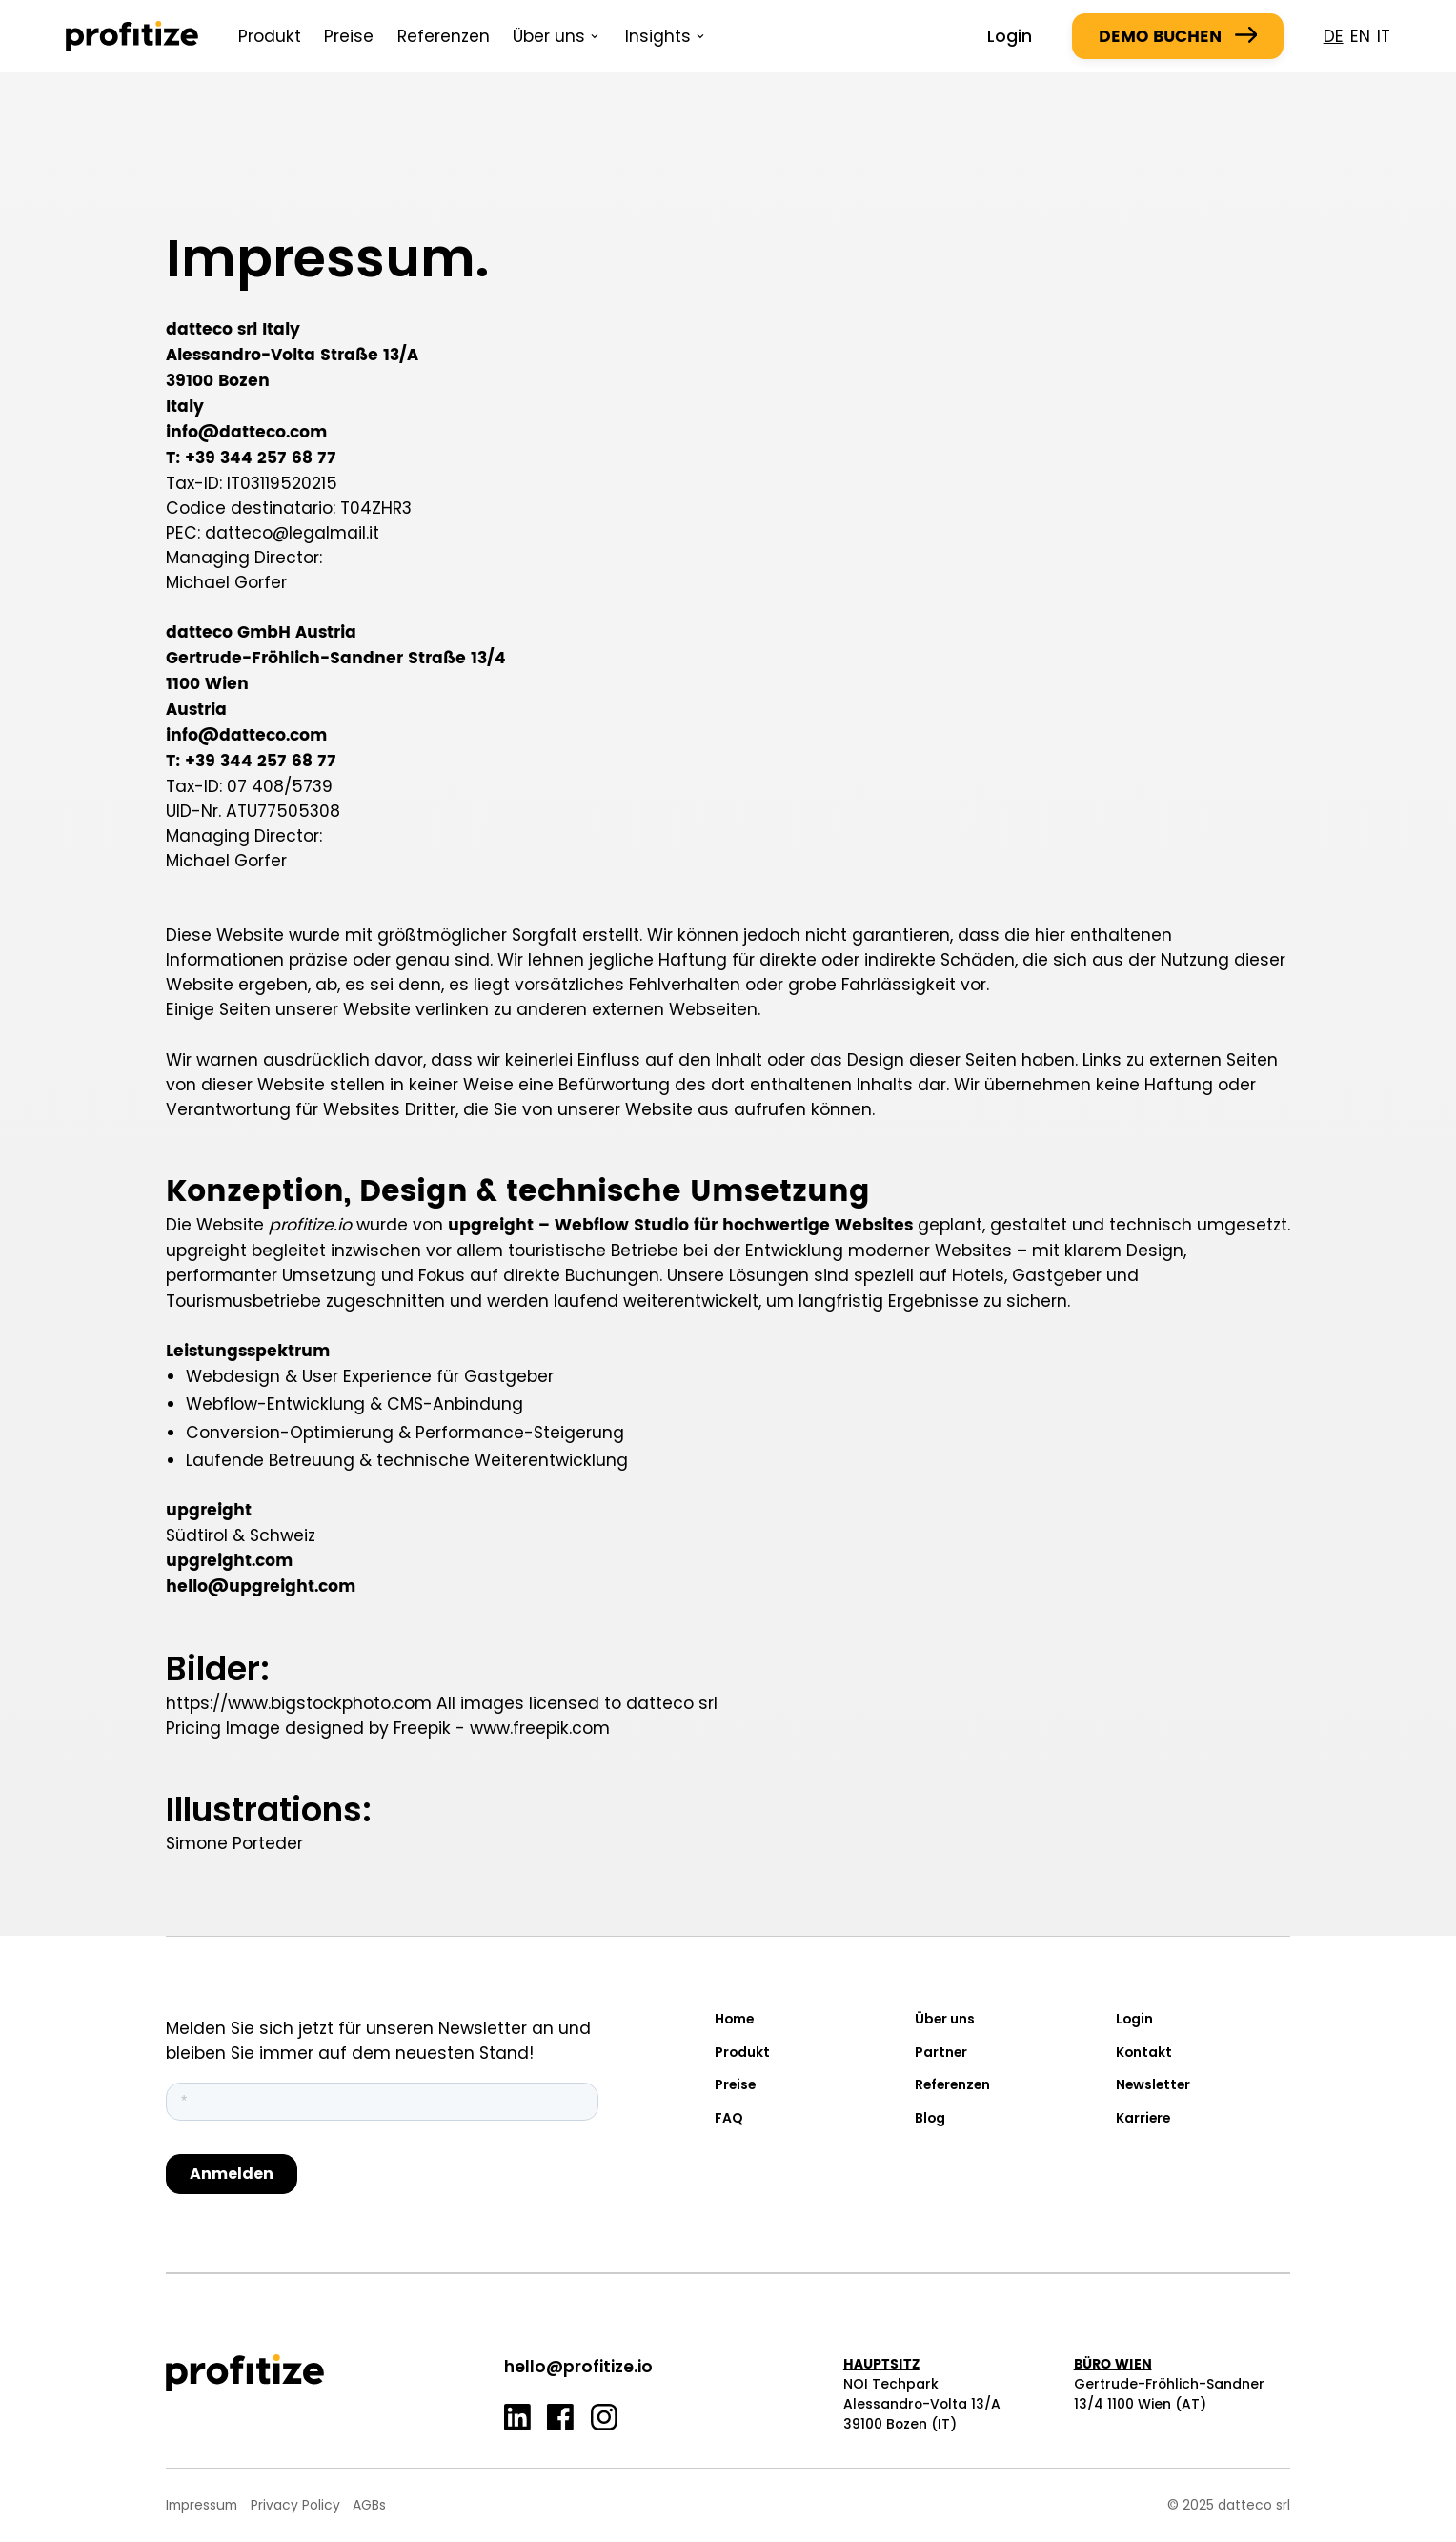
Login (1009, 36)
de (1334, 36)
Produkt (269, 36)
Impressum (201, 2504)
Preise (349, 36)
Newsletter (1153, 2084)
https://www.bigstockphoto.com (299, 1703)
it (1383, 36)
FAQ (729, 2117)
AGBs (369, 2504)
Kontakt (1144, 2052)
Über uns (945, 2018)
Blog (930, 2117)
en (1360, 36)
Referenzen (443, 36)
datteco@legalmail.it (292, 532)
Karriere (1143, 2117)
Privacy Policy (295, 2504)
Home (734, 2018)
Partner (941, 2052)
